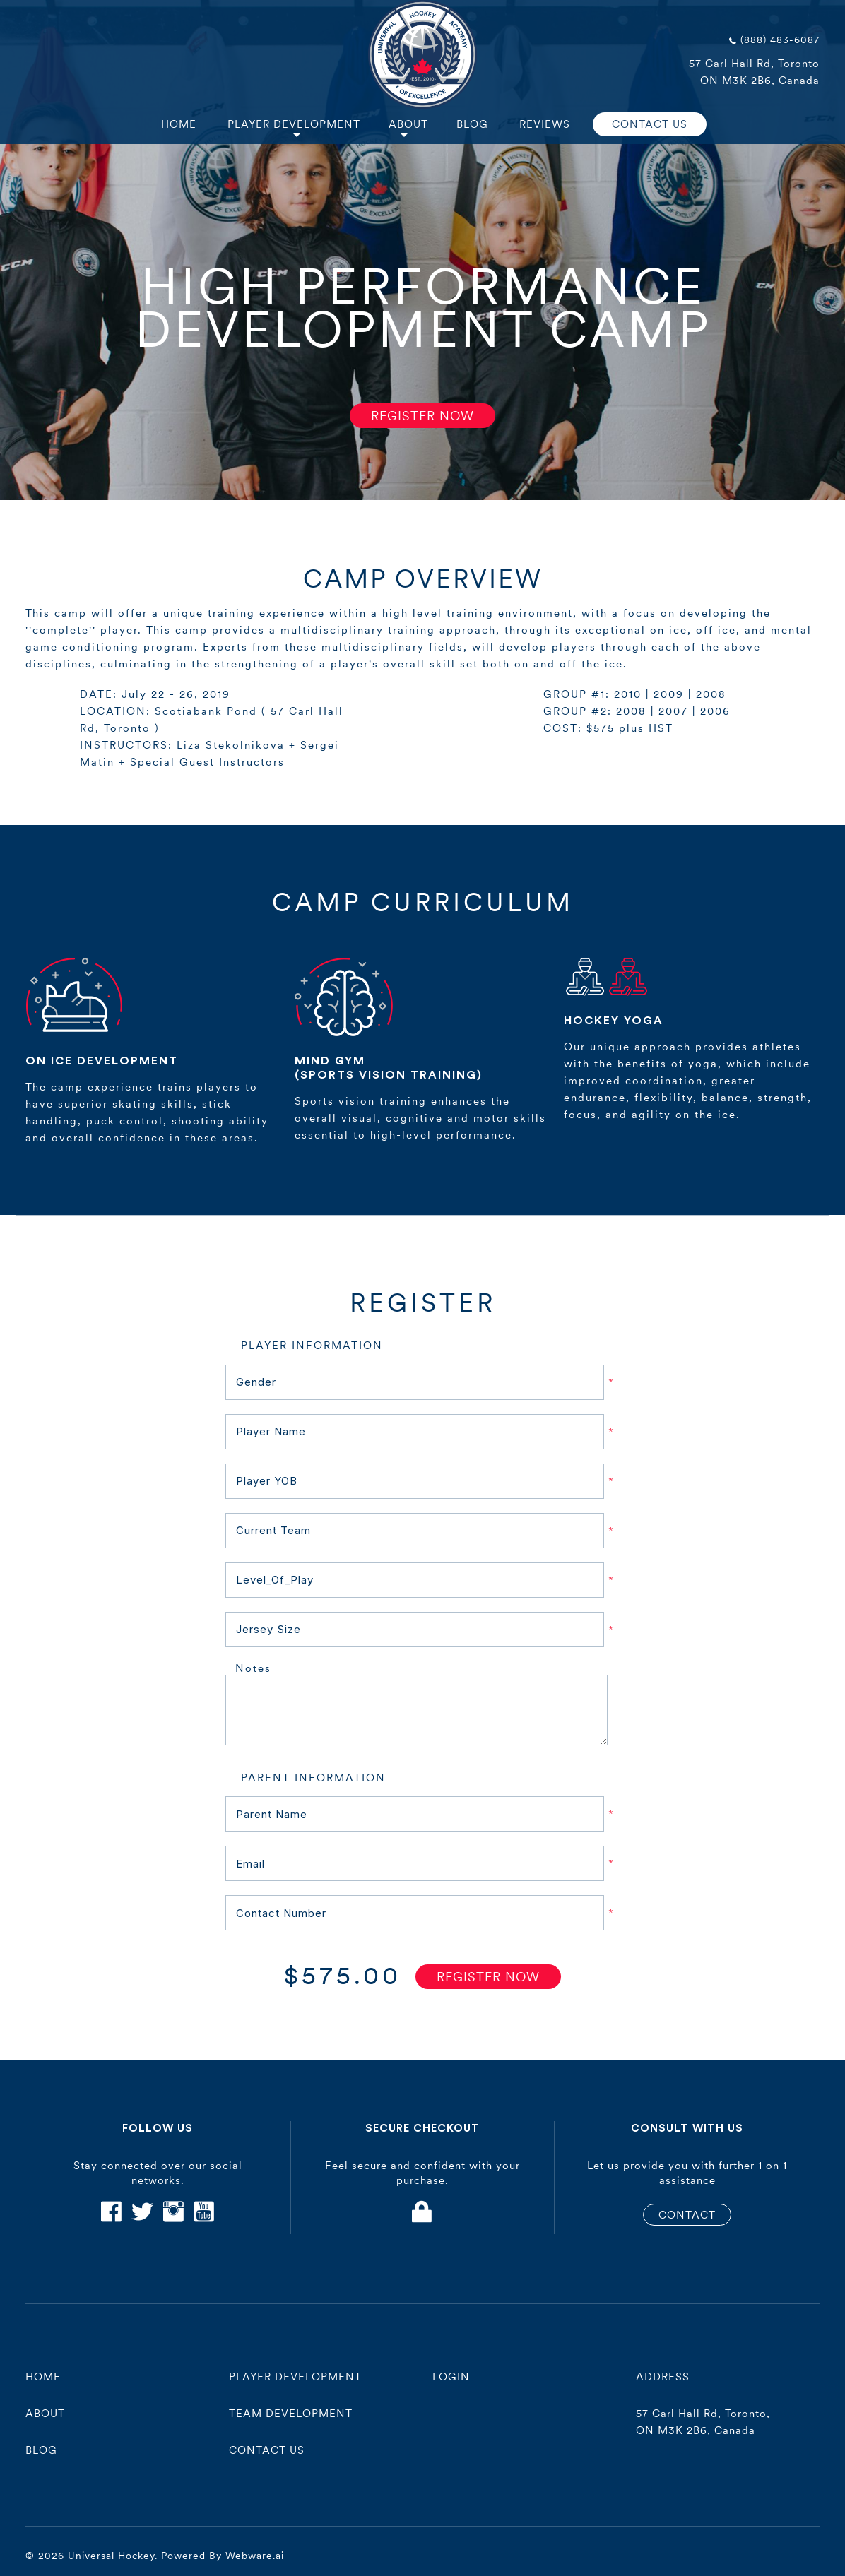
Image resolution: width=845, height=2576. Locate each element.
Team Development (291, 2413)
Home (178, 124)
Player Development (294, 124)
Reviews (544, 124)
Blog (472, 124)
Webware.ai (254, 2555)
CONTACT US (649, 124)
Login (451, 2376)
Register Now (422, 416)
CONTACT (687, 2214)
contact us (267, 2450)
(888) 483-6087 (780, 39)
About (408, 124)
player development (295, 2376)
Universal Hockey (111, 2555)
